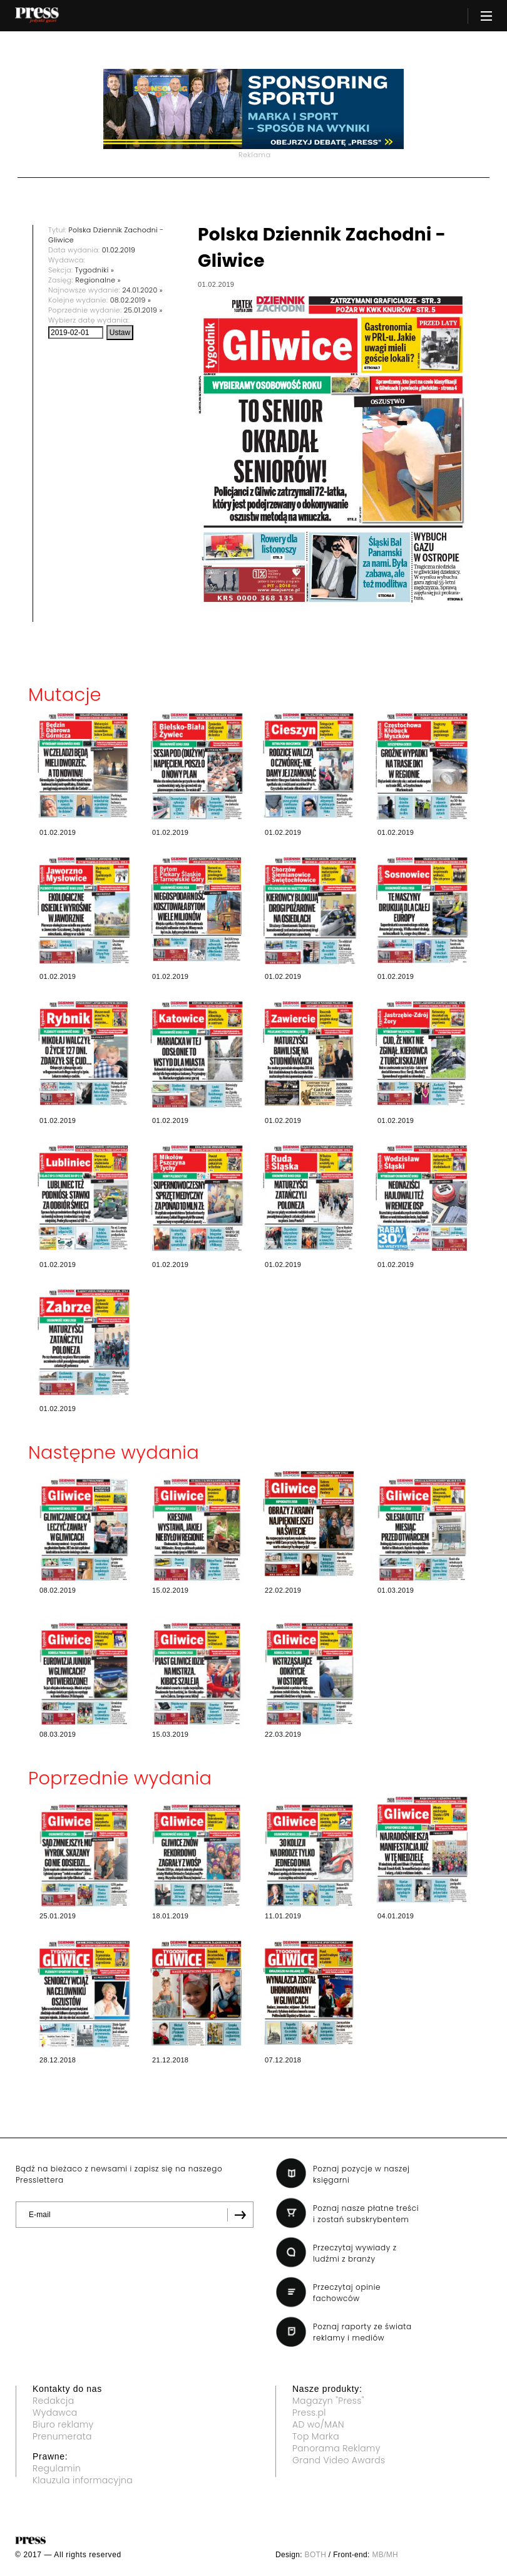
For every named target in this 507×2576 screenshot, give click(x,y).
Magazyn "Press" (328, 2400)
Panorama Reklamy (336, 2448)
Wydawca (55, 2412)
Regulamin (57, 2468)
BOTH (316, 2554)
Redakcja (53, 2400)
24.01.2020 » (142, 290)
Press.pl (309, 2412)
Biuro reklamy (63, 2424)
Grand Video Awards (338, 2460)
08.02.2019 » (130, 300)
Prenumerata (62, 2436)
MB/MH (385, 2554)
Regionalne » (98, 280)
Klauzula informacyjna (83, 2480)
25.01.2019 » (143, 310)
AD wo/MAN (318, 2424)
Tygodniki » (94, 270)
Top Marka (315, 2436)
